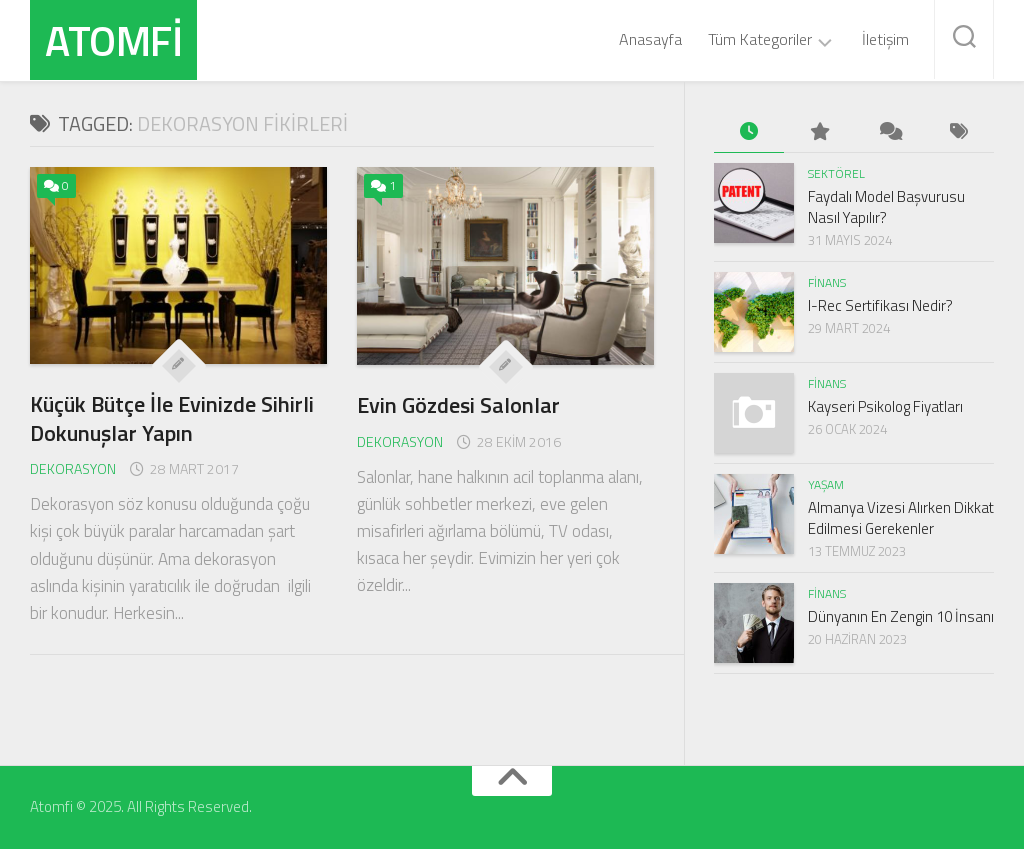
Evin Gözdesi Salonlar (458, 405)
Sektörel (836, 173)
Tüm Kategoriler (760, 40)
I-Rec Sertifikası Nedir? (880, 305)
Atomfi (113, 40)
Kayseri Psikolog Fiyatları (885, 406)
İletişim (885, 39)
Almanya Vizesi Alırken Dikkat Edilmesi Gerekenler (901, 518)
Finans (827, 282)
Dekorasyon (73, 468)
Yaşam (826, 484)
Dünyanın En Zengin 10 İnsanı (901, 616)
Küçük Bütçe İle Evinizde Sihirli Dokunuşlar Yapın (172, 418)
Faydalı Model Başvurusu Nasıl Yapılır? (886, 207)
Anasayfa (650, 39)
